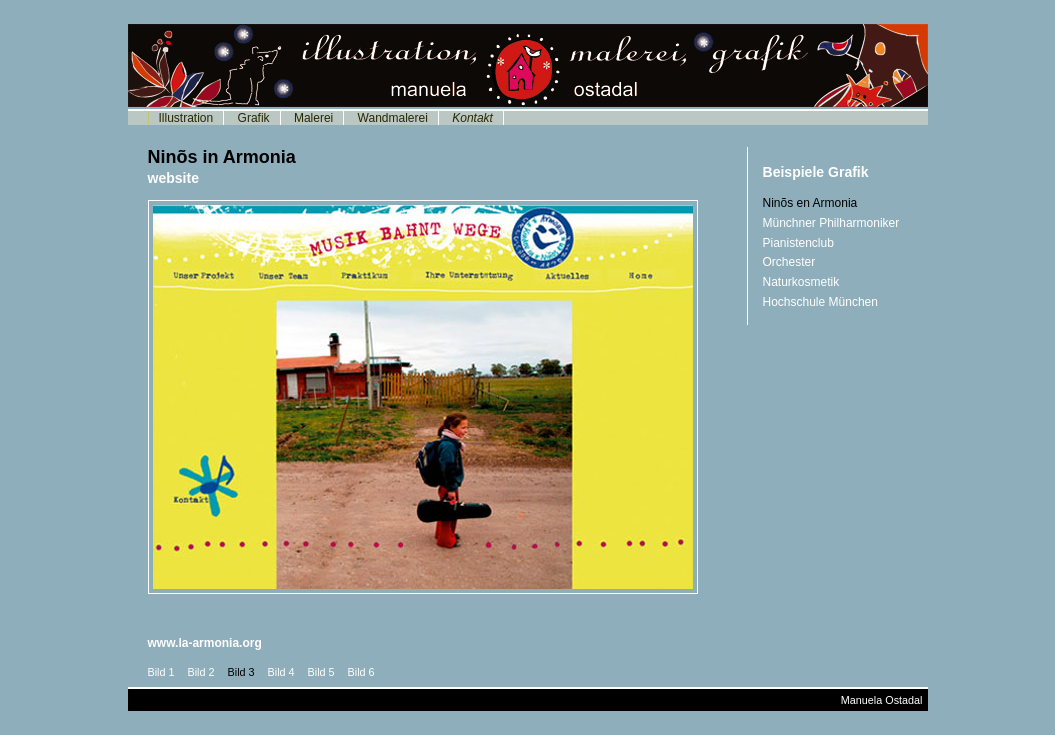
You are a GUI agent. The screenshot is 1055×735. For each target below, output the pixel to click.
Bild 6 (361, 672)
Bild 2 (201, 672)
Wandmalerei (393, 118)
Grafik (254, 118)
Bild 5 (321, 672)
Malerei (313, 118)
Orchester (789, 262)
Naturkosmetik (801, 282)
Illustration (186, 118)
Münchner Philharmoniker (831, 223)
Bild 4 (281, 672)
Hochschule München (820, 302)
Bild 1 (161, 672)
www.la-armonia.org (205, 643)
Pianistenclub (798, 243)
